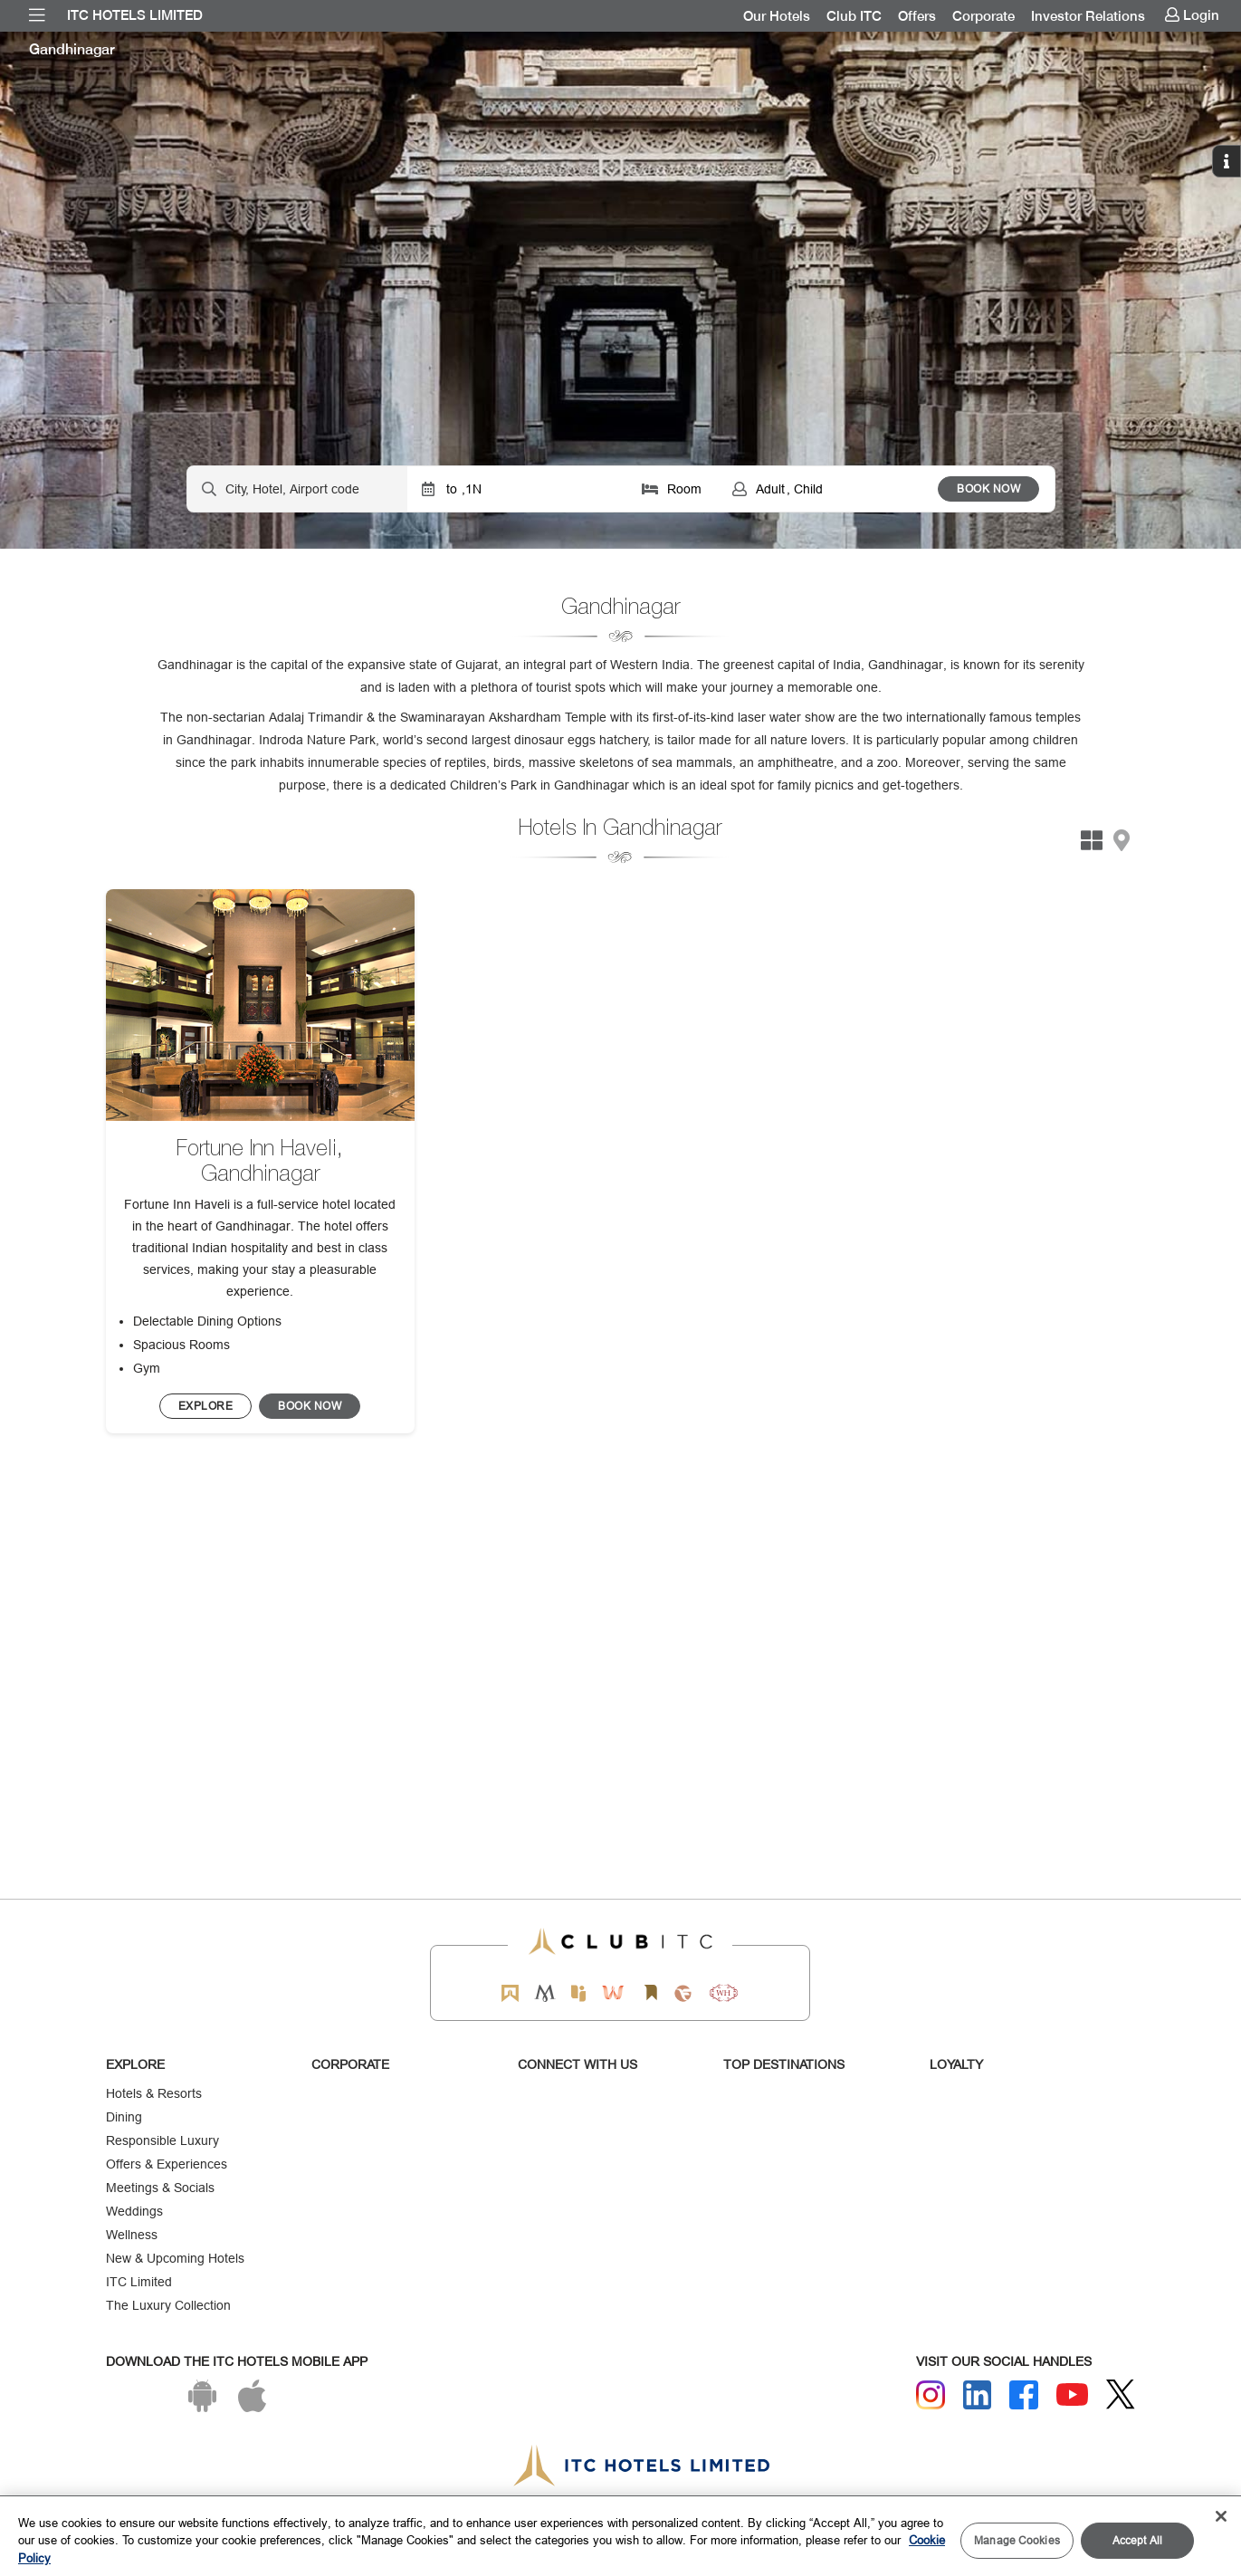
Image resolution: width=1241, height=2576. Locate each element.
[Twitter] (1120, 2394)
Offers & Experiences (166, 2164)
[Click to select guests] (828, 489)
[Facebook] (1023, 2394)
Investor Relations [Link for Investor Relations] (1088, 16)
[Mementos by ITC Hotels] (544, 1993)
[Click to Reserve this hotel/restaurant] (309, 1406)
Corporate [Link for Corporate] (983, 16)
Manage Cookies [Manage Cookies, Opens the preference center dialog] (1017, 2540)
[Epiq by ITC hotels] (578, 1993)
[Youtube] (1072, 2394)
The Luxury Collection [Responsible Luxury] (168, 2305)
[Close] (1221, 2516)
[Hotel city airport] (297, 489)
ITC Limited (139, 2281)
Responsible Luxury (162, 2140)
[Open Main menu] (37, 15)
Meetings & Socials (160, 2187)
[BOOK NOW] (206, 1406)
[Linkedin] (977, 2394)
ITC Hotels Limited (135, 15)
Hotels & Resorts (154, 2093)
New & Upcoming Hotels (175, 2258)
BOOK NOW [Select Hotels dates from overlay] (988, 488)
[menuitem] (37, 15)
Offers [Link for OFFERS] (917, 16)
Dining (124, 2117)
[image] (260, 1005)
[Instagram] (930, 2394)
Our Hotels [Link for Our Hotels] (776, 16)
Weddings (134, 2211)
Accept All (1137, 2540)
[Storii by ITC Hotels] (651, 1993)
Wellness (132, 2234)
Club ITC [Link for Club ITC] (854, 16)
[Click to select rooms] (672, 489)
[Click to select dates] (517, 489)
